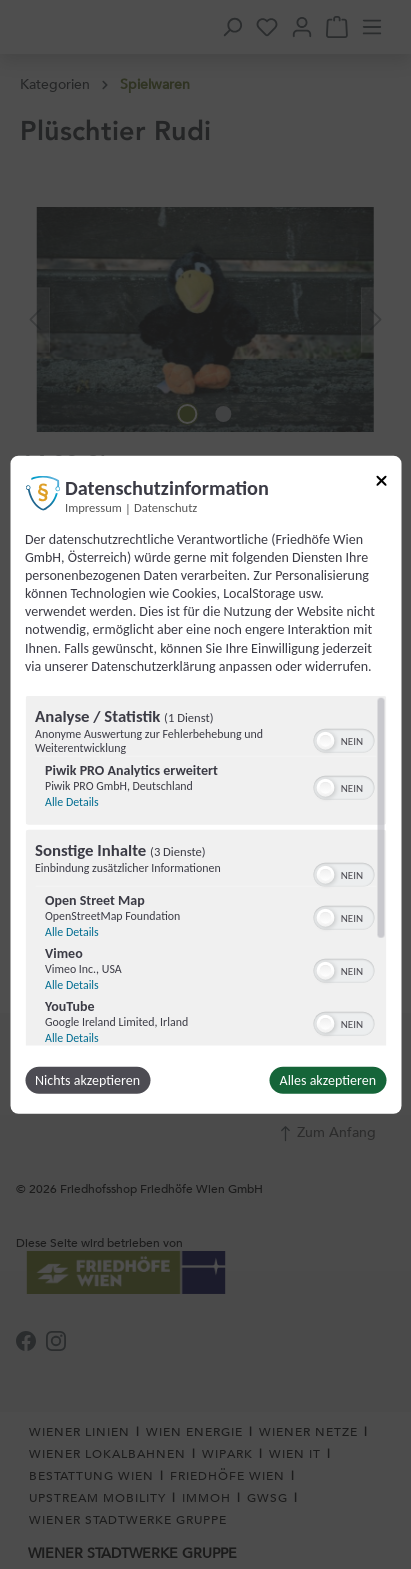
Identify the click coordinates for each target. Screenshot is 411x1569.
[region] (205, 871)
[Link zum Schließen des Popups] (381, 483)
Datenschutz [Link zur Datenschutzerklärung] (165, 506)
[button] (325, 741)
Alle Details (72, 802)
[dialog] (205, 784)
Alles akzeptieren (328, 1080)
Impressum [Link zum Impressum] (93, 506)
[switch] (343, 739)
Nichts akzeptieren (87, 1080)
